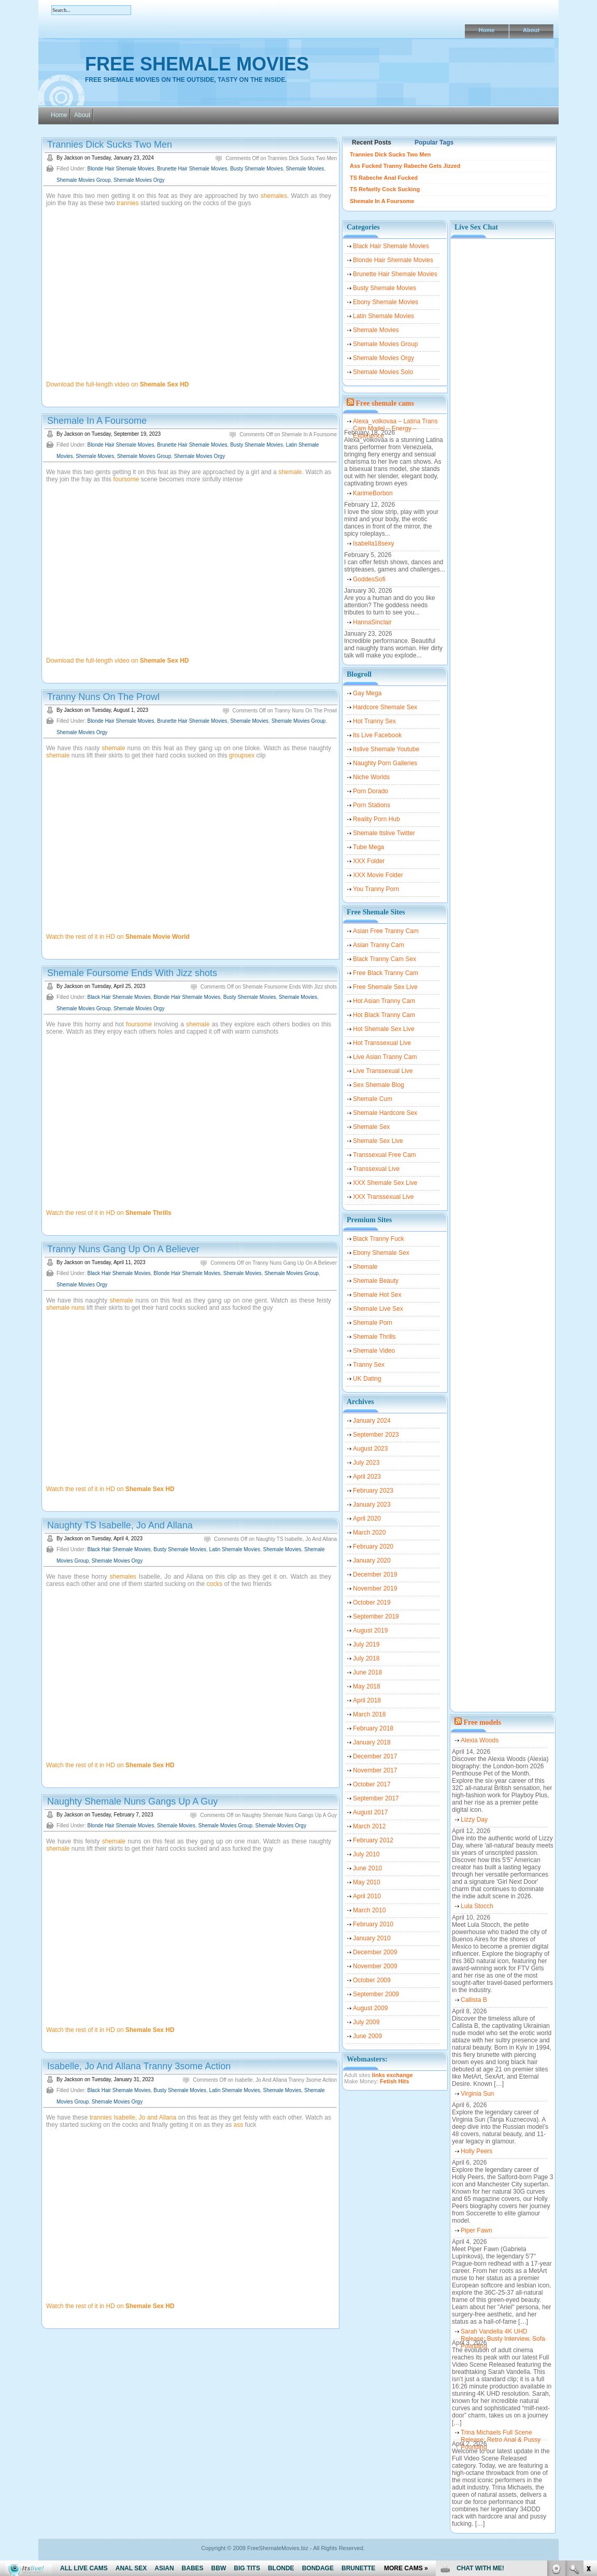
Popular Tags (434, 142)
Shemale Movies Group (83, 180)
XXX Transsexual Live (383, 1196)
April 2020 (367, 1518)
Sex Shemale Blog (378, 1085)
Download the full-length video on (117, 384)
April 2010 (367, 1896)
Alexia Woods (480, 1740)
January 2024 (372, 1420)
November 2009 (375, 1966)
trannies (128, 203)
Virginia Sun (477, 2093)
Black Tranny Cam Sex (384, 959)
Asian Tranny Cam (378, 945)
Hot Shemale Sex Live (384, 1029)
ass (239, 2124)
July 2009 (366, 2022)
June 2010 (367, 1868)
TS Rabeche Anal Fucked (384, 178)
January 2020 (372, 1560)
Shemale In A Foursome (97, 421)
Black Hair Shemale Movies (118, 997)
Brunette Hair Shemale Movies (192, 168)
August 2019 (370, 1630)
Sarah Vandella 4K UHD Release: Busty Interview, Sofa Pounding (503, 2333)
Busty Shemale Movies (256, 168)
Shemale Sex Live (378, 1140)
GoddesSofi (369, 579)
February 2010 (373, 1924)
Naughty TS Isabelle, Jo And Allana (120, 1525)
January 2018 (372, 1742)
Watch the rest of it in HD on (118, 936)
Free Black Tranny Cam (385, 973)
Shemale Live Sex (378, 1308)
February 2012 (373, 1840)
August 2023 (370, 1448)
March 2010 (369, 1910)
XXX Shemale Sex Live (385, 1182)
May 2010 (366, 1882)
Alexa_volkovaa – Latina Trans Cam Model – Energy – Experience (395, 423)
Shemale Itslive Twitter (384, 833)
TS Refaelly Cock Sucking (385, 189)
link (587, 2414)
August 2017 (370, 1812)
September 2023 (376, 1434)
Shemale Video (374, 1350)
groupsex (241, 755)
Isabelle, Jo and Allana (144, 2117)
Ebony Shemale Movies (385, 302)
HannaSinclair (372, 622)
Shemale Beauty (376, 1280)
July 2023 (366, 1462)
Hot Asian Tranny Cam (384, 1001)
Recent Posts (371, 142)
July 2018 (366, 1658)
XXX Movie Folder (378, 875)
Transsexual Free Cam (384, 1154)
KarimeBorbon (373, 493)
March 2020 (369, 1532)
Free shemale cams (385, 403)
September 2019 (376, 1616)
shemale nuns (65, 1307)
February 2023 (373, 1490)
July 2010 (366, 1854)
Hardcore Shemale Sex (385, 707)
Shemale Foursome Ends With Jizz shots (132, 973)
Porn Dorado (370, 791)
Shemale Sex (371, 1126)
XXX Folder (369, 861)
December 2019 (375, 1574)
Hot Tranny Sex (374, 721)
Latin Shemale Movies (234, 1549)
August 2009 (370, 2008)
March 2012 (369, 1826)
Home (487, 30)
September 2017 (376, 1798)
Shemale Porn (372, 1322)
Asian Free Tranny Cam (386, 931)
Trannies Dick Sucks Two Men (109, 144)
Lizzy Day (474, 1819)
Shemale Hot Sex (377, 1294)
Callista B (474, 1999)
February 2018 (373, 1728)
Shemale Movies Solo (383, 372)
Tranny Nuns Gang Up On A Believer (123, 1249)
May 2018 (366, 1686)
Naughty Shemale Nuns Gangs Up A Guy (132, 1801)
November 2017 (375, 1770)
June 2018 (367, 1672)
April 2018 (367, 1700)
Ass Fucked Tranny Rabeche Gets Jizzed (405, 166)
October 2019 (372, 1602)
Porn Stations (371, 805)
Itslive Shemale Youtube (386, 749)
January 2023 (372, 1504)
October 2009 (372, 1980)
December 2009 (375, 1952)
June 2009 (367, 2036)
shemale (290, 472)
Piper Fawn (476, 2230)
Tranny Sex (369, 1364)
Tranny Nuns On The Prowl (103, 697)
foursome (126, 479)
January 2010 (372, 1938)
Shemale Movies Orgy (138, 180)
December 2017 (375, 1756)
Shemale (365, 1266)
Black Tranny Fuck (378, 1238)
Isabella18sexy (373, 543)
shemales (274, 195)
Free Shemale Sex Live (385, 987)
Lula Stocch (477, 1906)
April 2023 (367, 1476)
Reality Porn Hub (376, 819)
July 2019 (366, 1644)
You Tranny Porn (376, 889)
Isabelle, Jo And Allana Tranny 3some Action (139, 2066)
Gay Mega (367, 693)
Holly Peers (476, 2151)
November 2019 (375, 1588)
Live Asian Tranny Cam (385, 1057)
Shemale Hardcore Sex (385, 1113)
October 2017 (372, 1784)
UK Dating (367, 1378)
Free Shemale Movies (197, 64)
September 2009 (376, 1994)
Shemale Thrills (374, 1336)
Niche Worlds (371, 777)
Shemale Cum (372, 1099)
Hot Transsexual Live (382, 1043)
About (531, 30)
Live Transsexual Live (383, 1071)
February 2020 (373, 1546)
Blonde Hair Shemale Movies (120, 168)
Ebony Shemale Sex (381, 1252)
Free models (482, 1722)
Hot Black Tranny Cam (384, 1015)
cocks (215, 1583)
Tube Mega (368, 847)
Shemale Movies (305, 168)
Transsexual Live (376, 1168)
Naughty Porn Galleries (385, 763)
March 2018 (369, 1714)
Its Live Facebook (377, 735)
